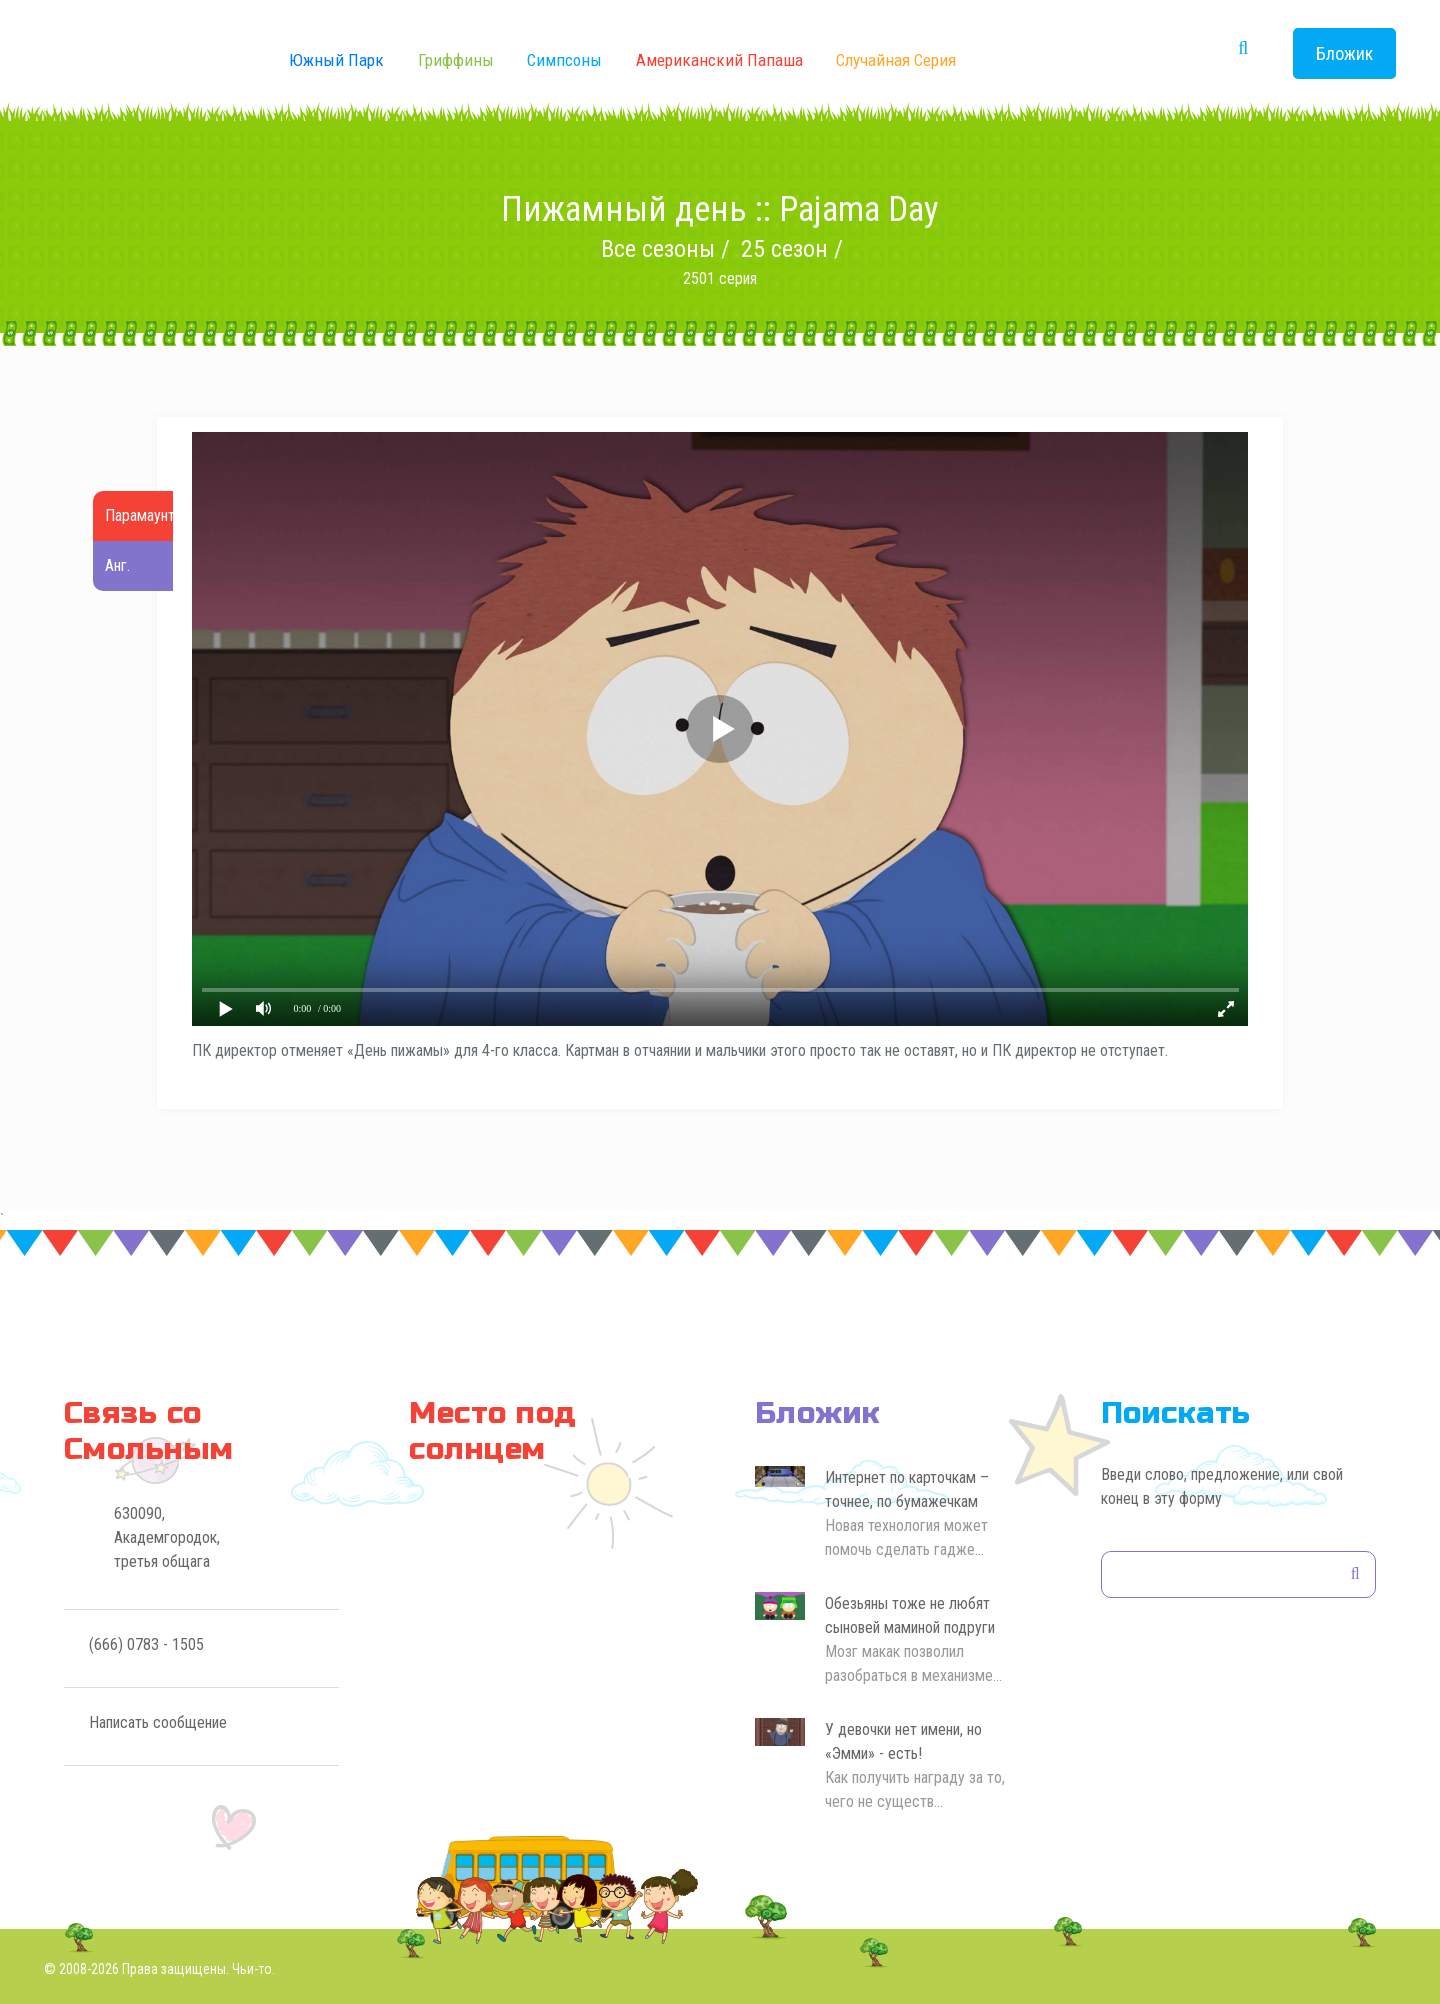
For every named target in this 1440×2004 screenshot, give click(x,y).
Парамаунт (140, 515)
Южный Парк (336, 60)
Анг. (117, 565)
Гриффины (456, 60)
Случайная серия (896, 60)
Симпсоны (564, 60)
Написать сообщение (158, 1722)
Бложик (1344, 53)
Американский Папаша (719, 60)
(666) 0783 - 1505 (146, 1644)
